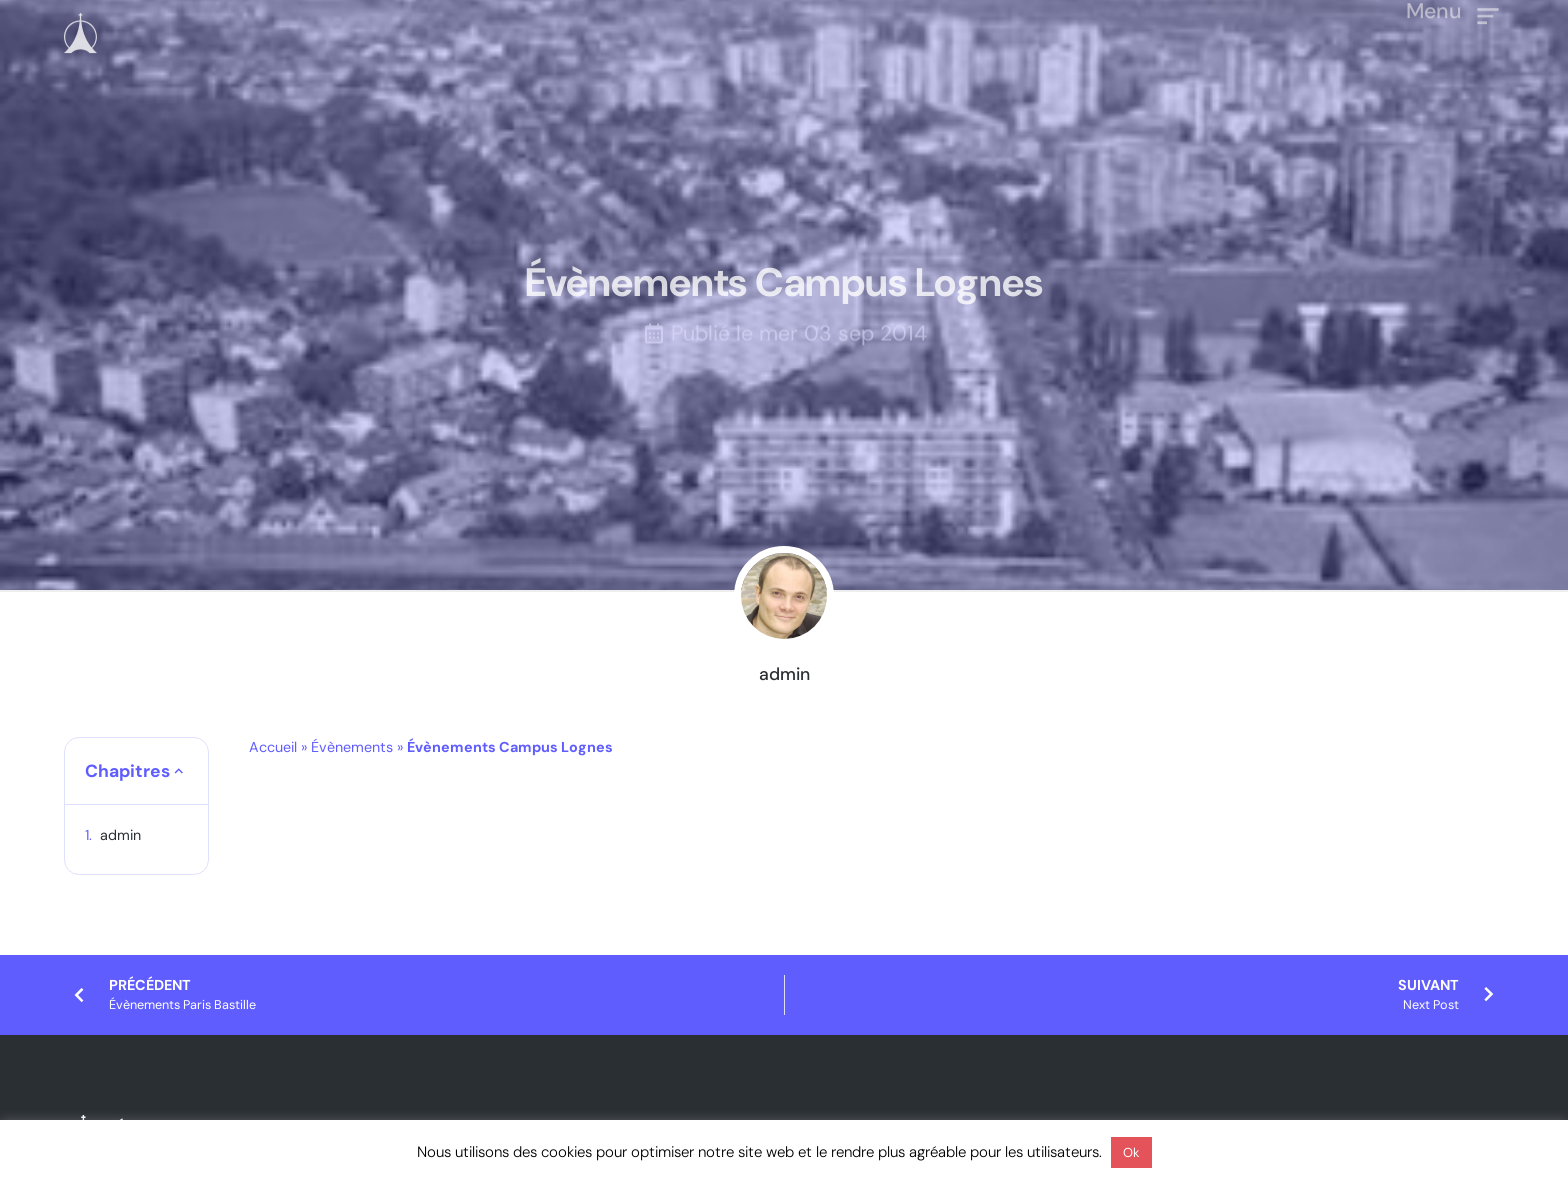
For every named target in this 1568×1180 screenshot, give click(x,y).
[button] (179, 771)
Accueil (273, 747)
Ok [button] (1131, 1152)
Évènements (352, 747)
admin (120, 835)
